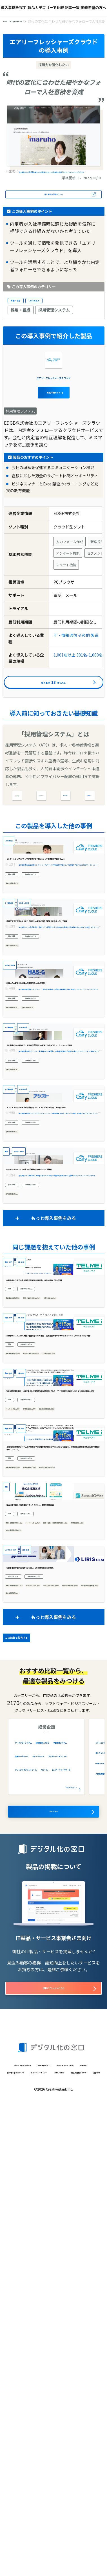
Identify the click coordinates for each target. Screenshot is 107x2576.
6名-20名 (35, 1495)
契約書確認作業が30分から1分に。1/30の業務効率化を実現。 (53, 2014)
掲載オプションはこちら (53, 2453)
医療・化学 (21, 309)
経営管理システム (30, 2211)
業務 (11, 1551)
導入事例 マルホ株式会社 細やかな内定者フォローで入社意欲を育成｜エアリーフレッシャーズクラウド (53, 174)
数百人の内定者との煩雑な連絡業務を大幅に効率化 (51, 1122)
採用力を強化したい (21, 968)
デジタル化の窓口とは (34, 2533)
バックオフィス (20, 2027)
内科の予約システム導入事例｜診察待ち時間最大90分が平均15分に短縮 (52, 1539)
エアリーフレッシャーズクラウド (53, 407)
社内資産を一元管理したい (26, 2051)
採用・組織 (20, 320)
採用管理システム (54, 320)
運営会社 (88, 2566)
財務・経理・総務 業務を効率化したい (35, 1943)
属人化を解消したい (65, 2051)
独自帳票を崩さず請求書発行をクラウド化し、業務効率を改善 (51, 1913)
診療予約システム (38, 1551)
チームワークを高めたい (24, 2044)
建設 (8, 1869)
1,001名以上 (52, 309)
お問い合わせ (23, 2566)
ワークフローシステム (34, 2201)
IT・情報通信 (65, 666)
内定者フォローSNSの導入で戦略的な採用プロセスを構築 (51, 1397)
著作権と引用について (29, 2555)
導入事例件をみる (53, 718)
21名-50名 (46, 1970)
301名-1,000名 (89, 685)
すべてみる (53, 2272)
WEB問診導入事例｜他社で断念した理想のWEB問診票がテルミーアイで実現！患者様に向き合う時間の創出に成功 (53, 1726)
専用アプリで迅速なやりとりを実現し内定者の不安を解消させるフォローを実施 (51, 1032)
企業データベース (30, 2232)
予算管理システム (30, 2222)
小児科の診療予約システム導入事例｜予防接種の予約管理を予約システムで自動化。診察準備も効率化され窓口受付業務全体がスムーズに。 (51, 1820)
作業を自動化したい (21, 1147)
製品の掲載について (57, 2566)
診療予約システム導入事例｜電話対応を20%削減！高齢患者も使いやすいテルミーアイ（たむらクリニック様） (53, 1633)
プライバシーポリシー (72, 2555)
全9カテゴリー (64, 2246)
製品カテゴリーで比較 (46, 7)
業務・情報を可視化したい (63, 1561)
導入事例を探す (13, 7)
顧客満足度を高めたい (22, 1561)
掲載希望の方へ (93, 7)
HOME (8, 21)
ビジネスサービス (18, 1970)
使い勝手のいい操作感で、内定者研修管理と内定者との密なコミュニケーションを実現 (53, 1211)
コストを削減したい (21, 1662)
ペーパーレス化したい (22, 1748)
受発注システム (36, 1925)
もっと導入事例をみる (53, 1451)
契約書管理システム (56, 2027)
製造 (95, 666)
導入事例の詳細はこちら (53, 200)
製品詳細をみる (53, 422)
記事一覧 (72, 7)
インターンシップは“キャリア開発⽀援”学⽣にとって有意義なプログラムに (51, 939)
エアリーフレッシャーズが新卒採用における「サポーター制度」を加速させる (53, 1304)
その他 (84, 666)
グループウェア (63, 2232)
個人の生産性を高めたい (61, 1654)
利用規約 (72, 2544)
